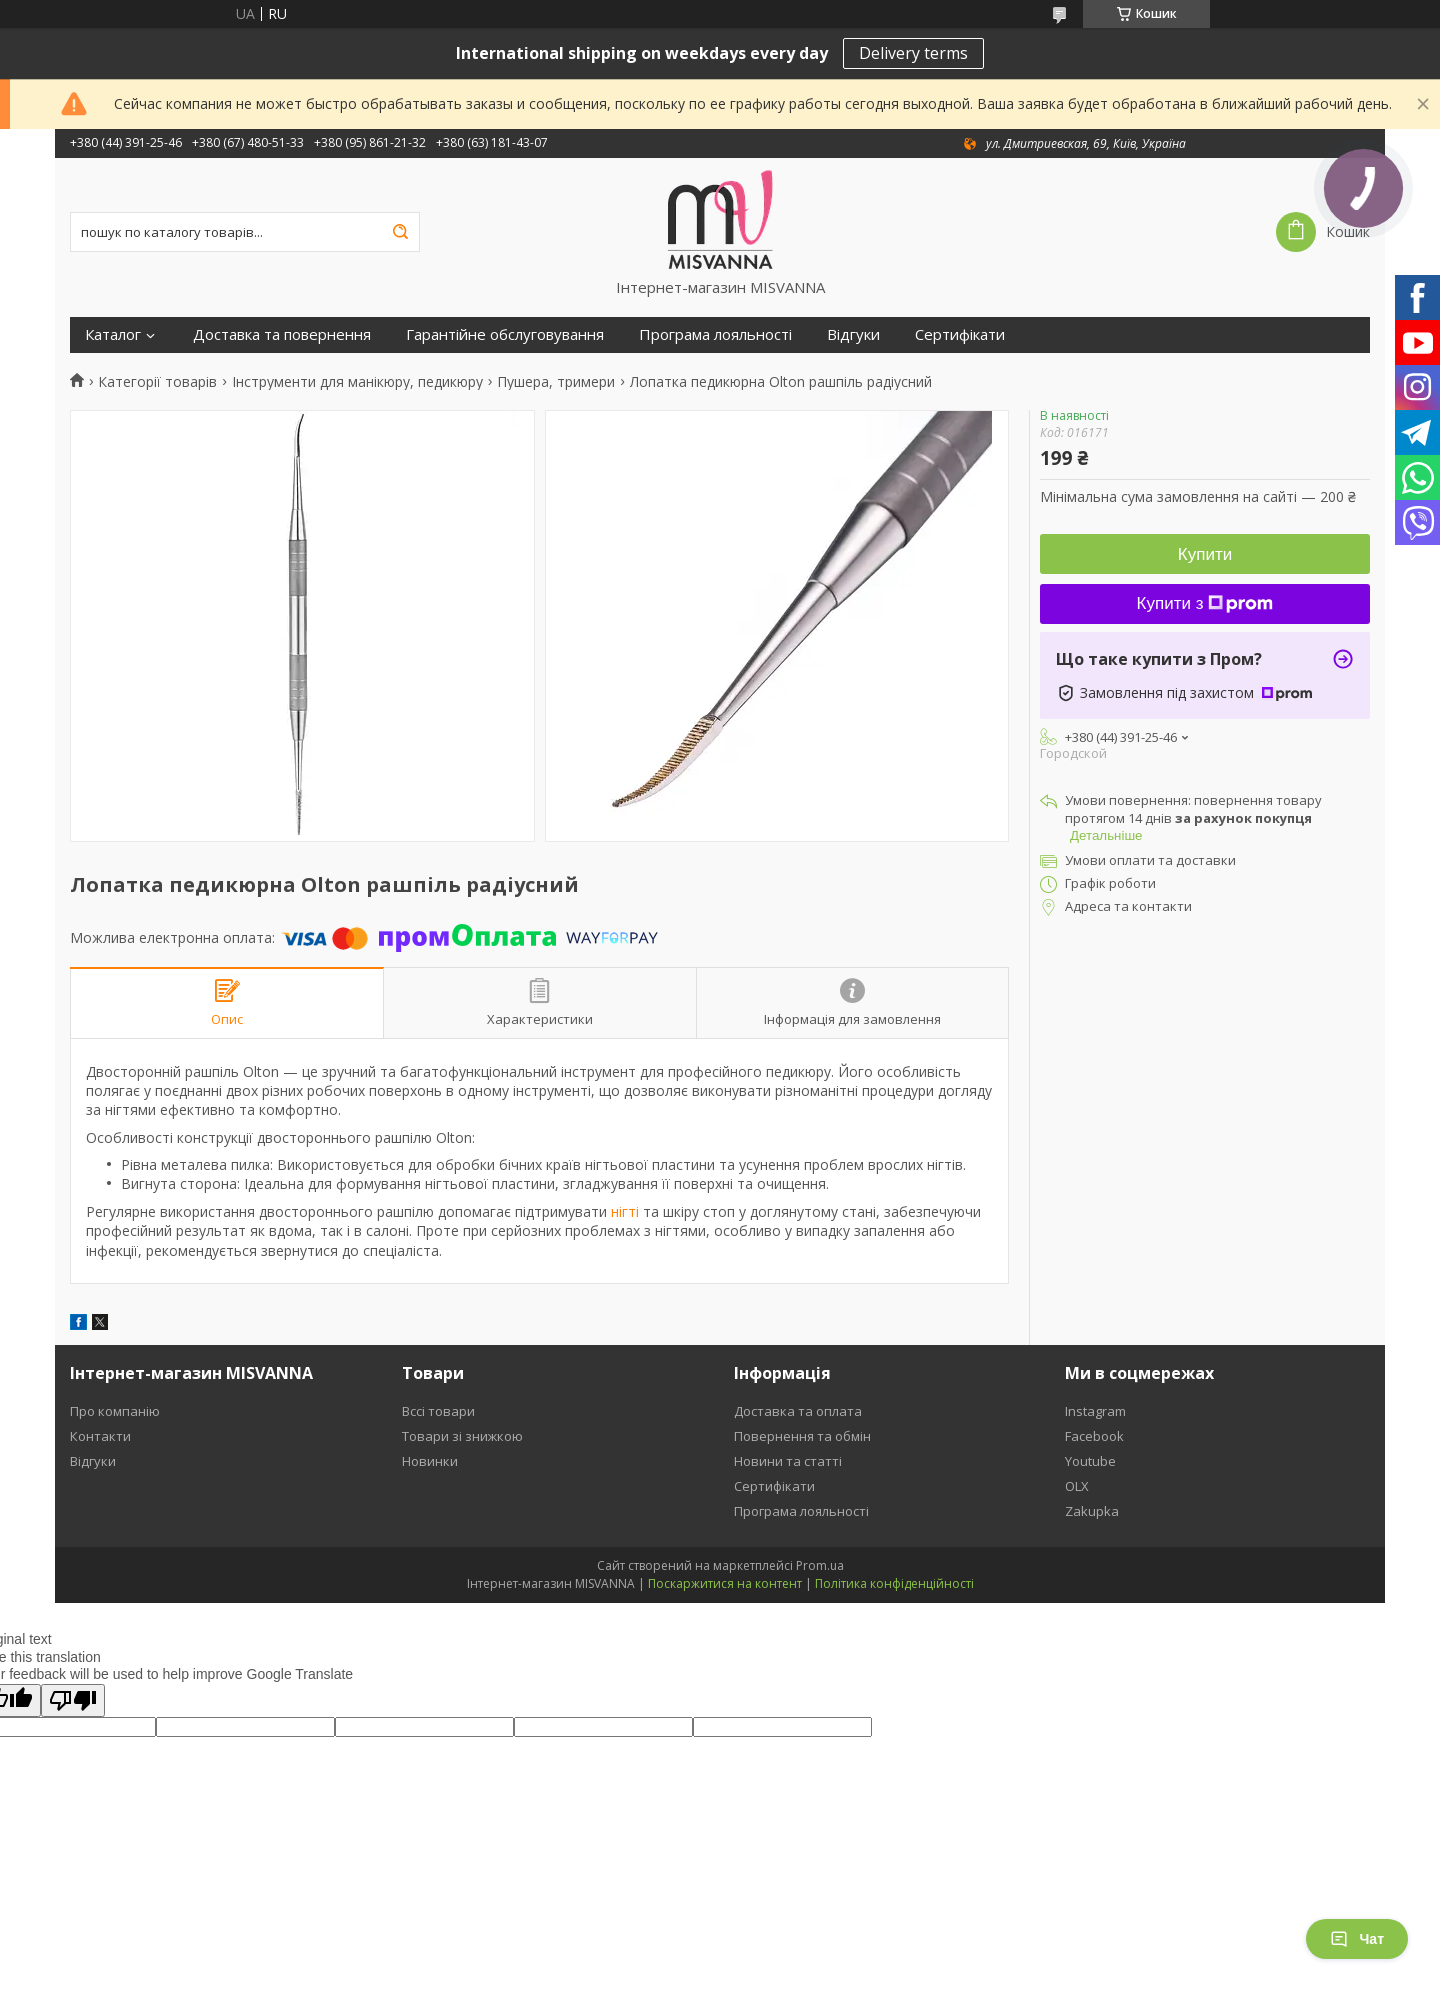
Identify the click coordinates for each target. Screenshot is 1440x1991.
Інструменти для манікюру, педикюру (357, 382)
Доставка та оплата (798, 1411)
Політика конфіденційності (894, 1583)
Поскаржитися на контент (725, 1583)
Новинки (430, 1461)
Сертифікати (960, 334)
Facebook (1094, 1436)
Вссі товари (438, 1411)
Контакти (100, 1436)
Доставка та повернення (282, 334)
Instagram (1095, 1411)
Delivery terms (913, 53)
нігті (625, 1211)
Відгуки (853, 334)
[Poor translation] (73, 1700)
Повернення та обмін (802, 1436)
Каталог (113, 334)
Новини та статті (788, 1461)
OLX (1077, 1486)
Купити (1205, 554)
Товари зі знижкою (462, 1436)
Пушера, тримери (556, 382)
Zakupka (1092, 1511)
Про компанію (115, 1411)
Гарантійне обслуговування (505, 334)
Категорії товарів (157, 382)
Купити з (1205, 603)
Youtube (1090, 1461)
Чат (1357, 1939)
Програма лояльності (715, 334)
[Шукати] (400, 232)
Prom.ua (820, 1565)
